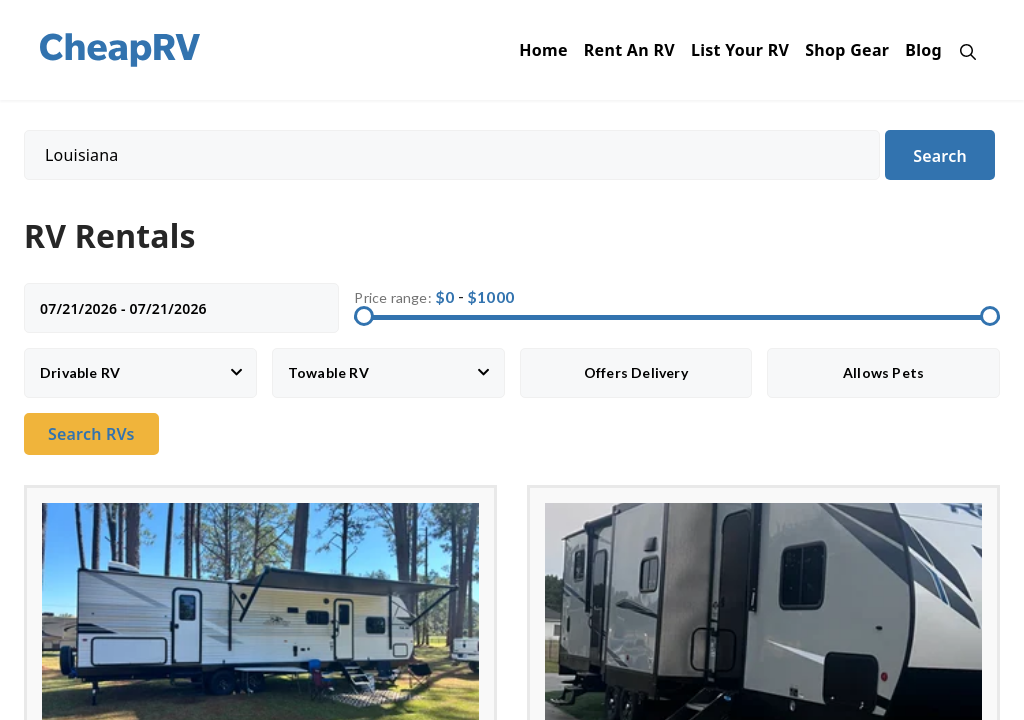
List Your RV (740, 50)
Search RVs (91, 434)
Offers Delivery (636, 372)
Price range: (392, 297)
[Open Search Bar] (963, 50)
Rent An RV (629, 50)
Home (543, 50)
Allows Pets (883, 372)
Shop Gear (847, 50)
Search (940, 156)
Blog (923, 50)
